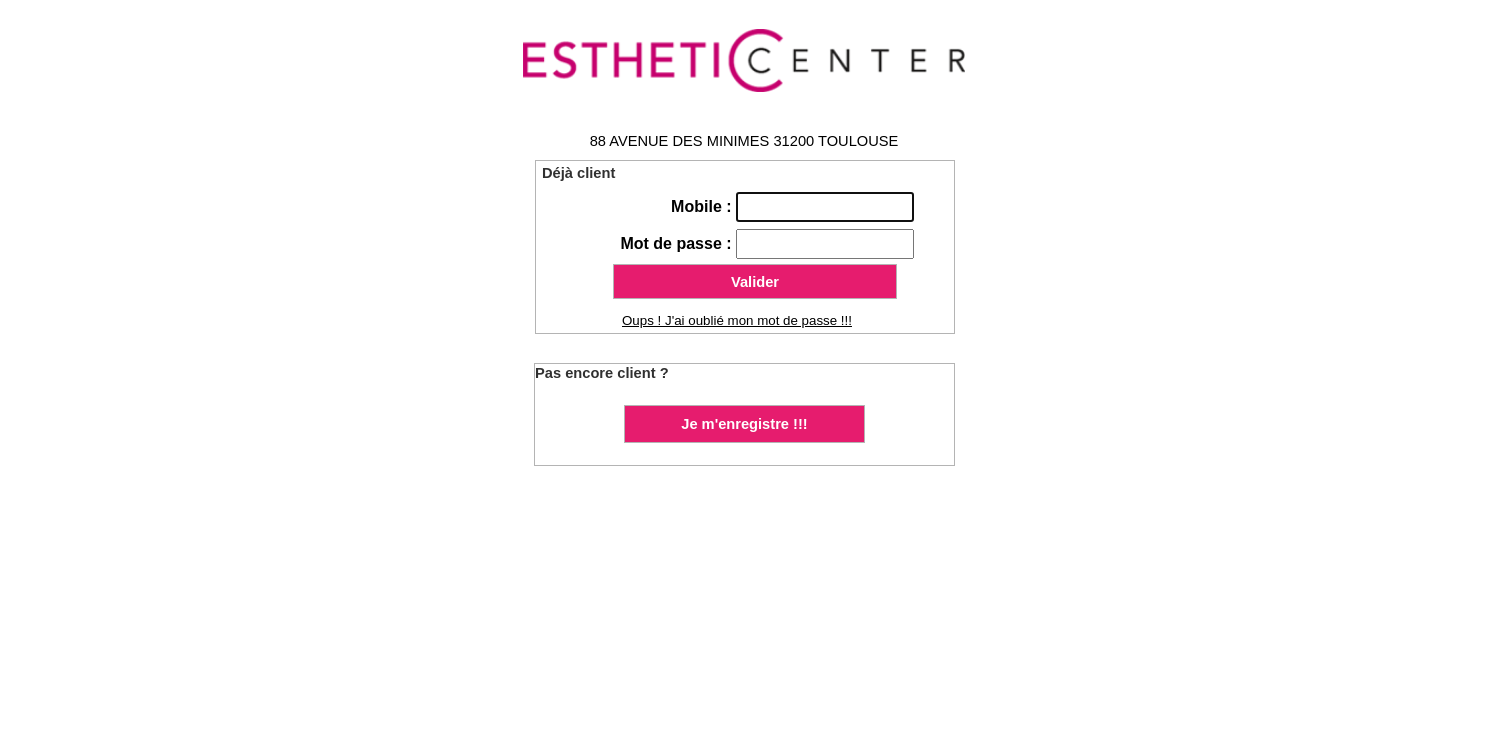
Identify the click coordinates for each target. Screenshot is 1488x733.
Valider (755, 282)
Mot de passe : (678, 243)
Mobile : (703, 206)
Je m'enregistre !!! (744, 424)
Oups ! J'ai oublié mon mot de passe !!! (737, 320)
